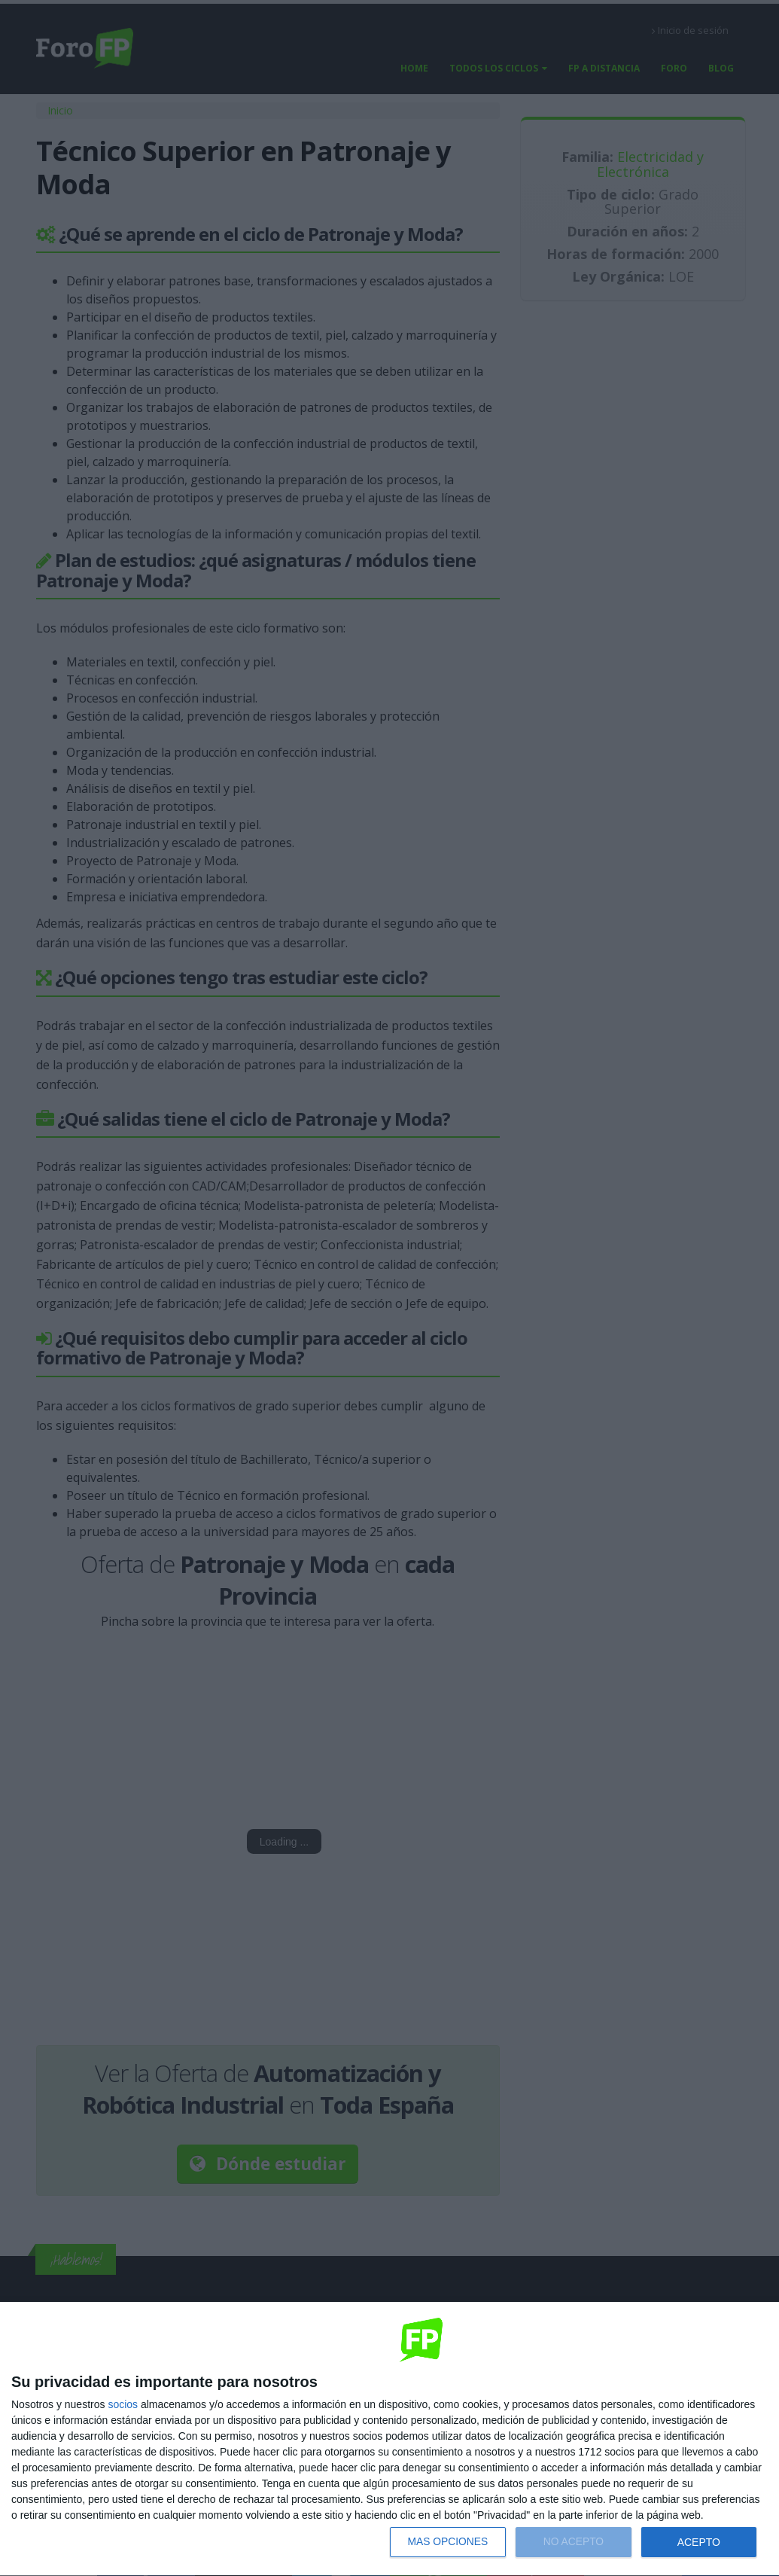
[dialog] (389, 2439)
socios (123, 2404)
